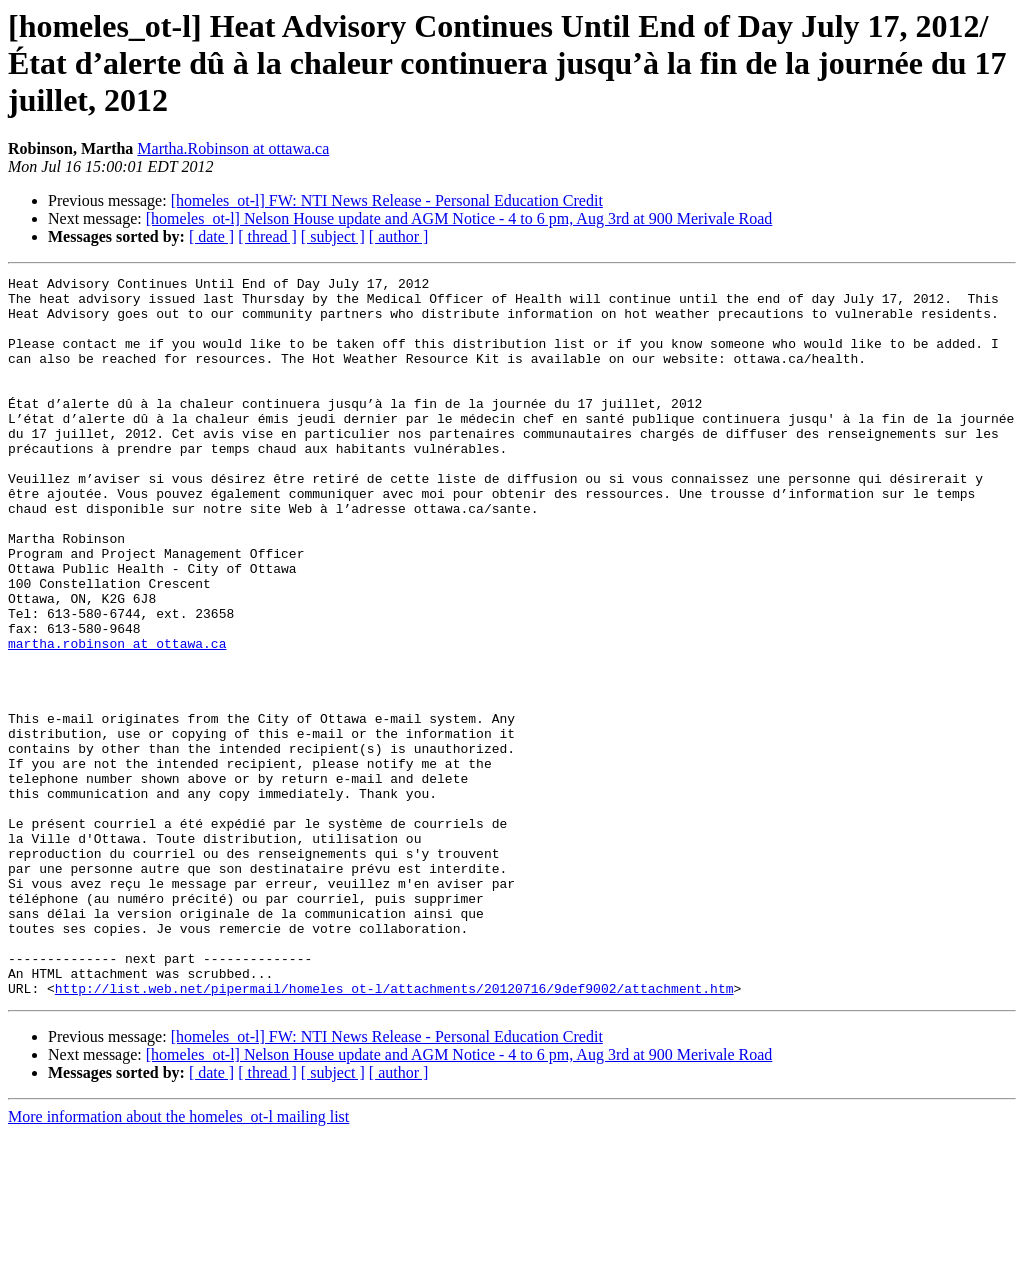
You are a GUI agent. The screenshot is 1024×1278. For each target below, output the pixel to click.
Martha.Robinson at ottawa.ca (233, 148)
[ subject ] (333, 236)
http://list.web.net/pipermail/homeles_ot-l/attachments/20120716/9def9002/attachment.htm (394, 1132)
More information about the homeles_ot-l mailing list (178, 1260)
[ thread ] (267, 236)
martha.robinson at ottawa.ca (117, 718)
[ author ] (399, 236)
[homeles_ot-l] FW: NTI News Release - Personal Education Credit (387, 200)
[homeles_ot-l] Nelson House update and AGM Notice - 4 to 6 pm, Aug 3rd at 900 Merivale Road (459, 218)
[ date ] (211, 236)
